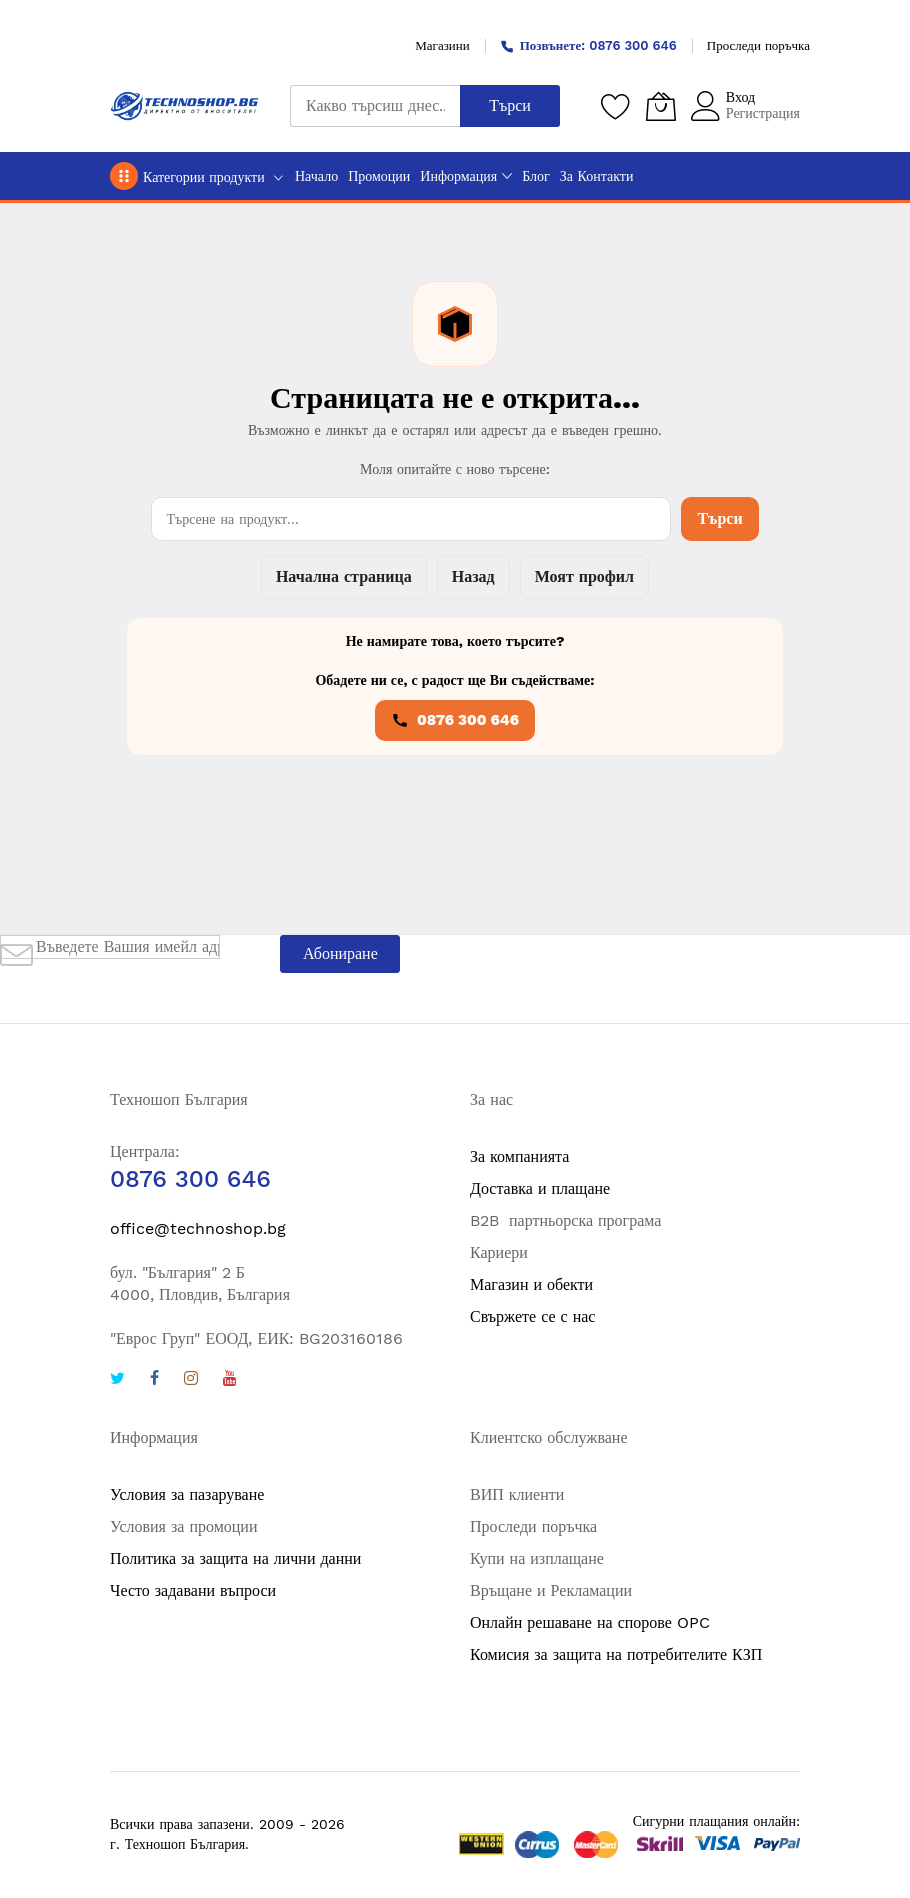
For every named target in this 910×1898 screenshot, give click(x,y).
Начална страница (344, 576)
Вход (740, 97)
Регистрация (763, 113)
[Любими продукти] (616, 106)
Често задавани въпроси (193, 1590)
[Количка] (661, 106)
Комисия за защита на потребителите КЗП (616, 1654)
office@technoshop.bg (198, 1228)
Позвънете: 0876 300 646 (588, 45)
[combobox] (375, 106)
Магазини (442, 45)
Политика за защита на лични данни (235, 1558)
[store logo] (185, 106)
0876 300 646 (455, 720)
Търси (719, 518)
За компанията (519, 1156)
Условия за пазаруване (187, 1494)
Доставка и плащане (540, 1188)
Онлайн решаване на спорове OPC (590, 1622)
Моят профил (584, 576)
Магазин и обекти (531, 1284)
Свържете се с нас (532, 1316)
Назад (473, 576)
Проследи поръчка (758, 45)
